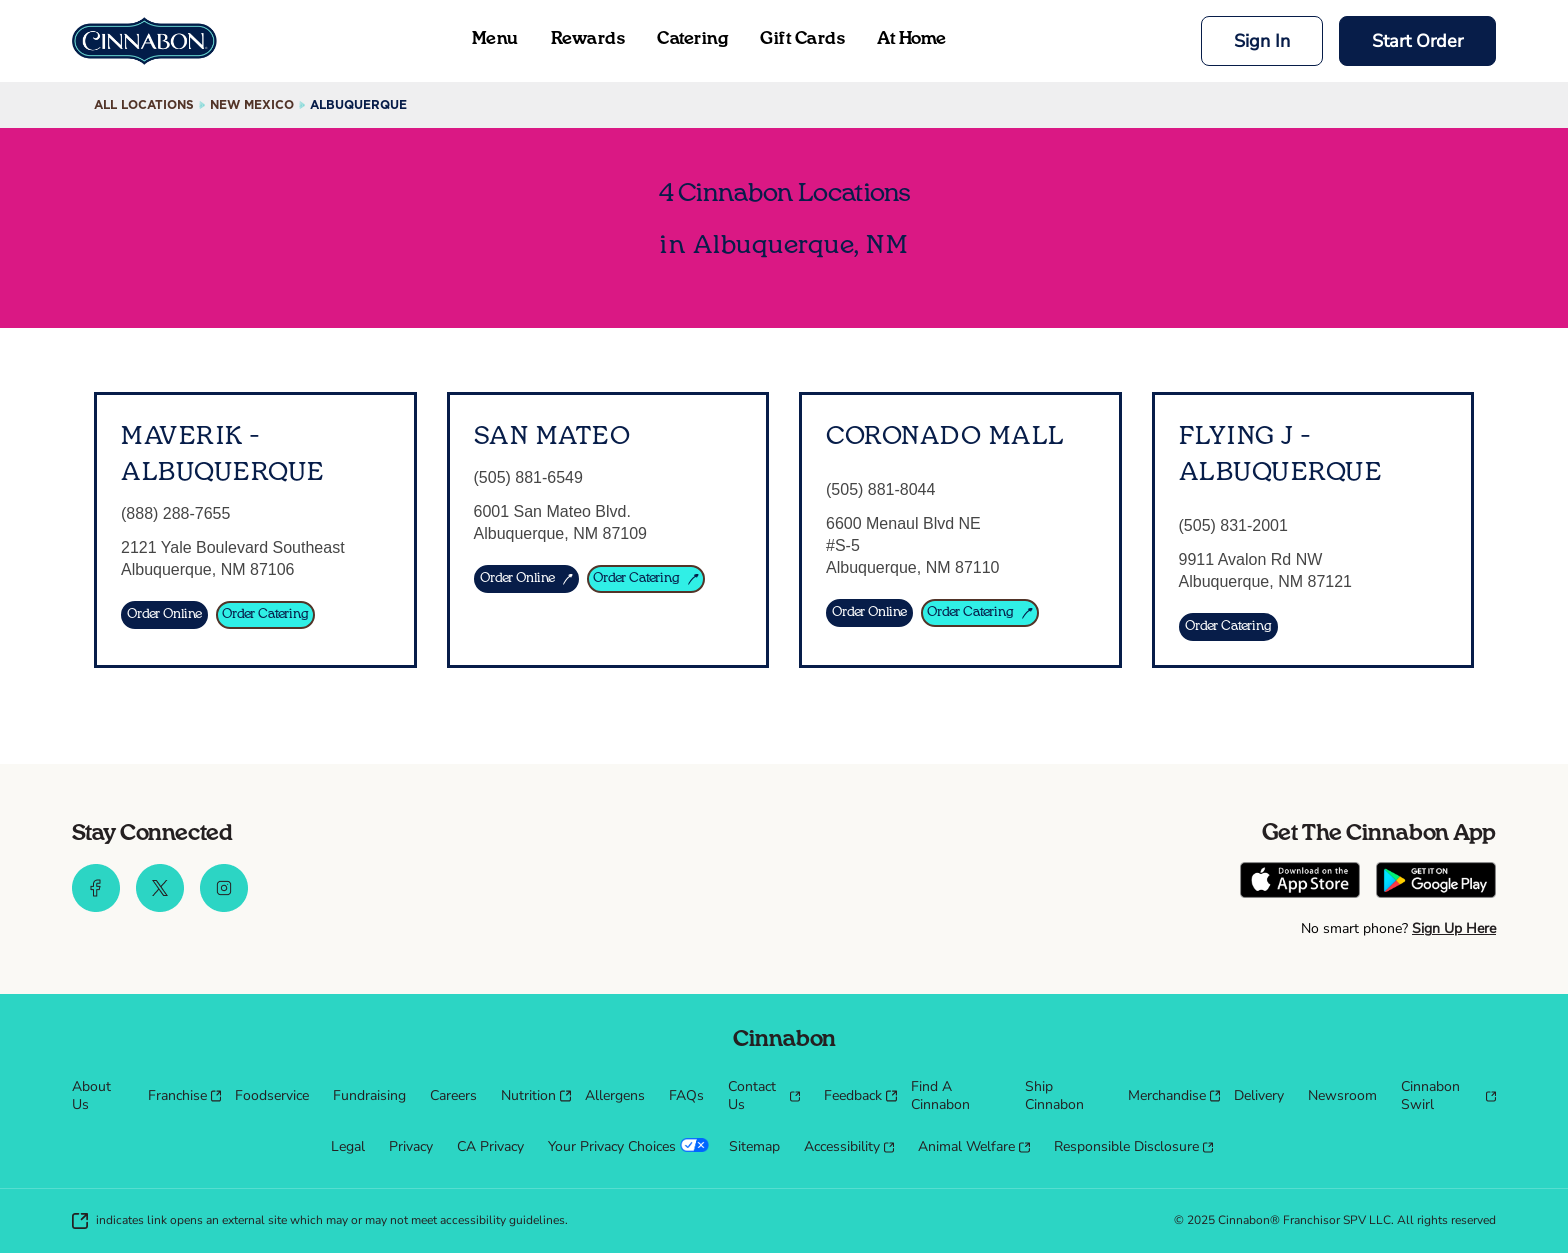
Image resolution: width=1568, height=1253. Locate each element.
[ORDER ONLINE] (527, 579)
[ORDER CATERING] (646, 579)
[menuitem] (98, 1096)
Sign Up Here (1454, 928)
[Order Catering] (265, 615)
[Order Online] (164, 615)
